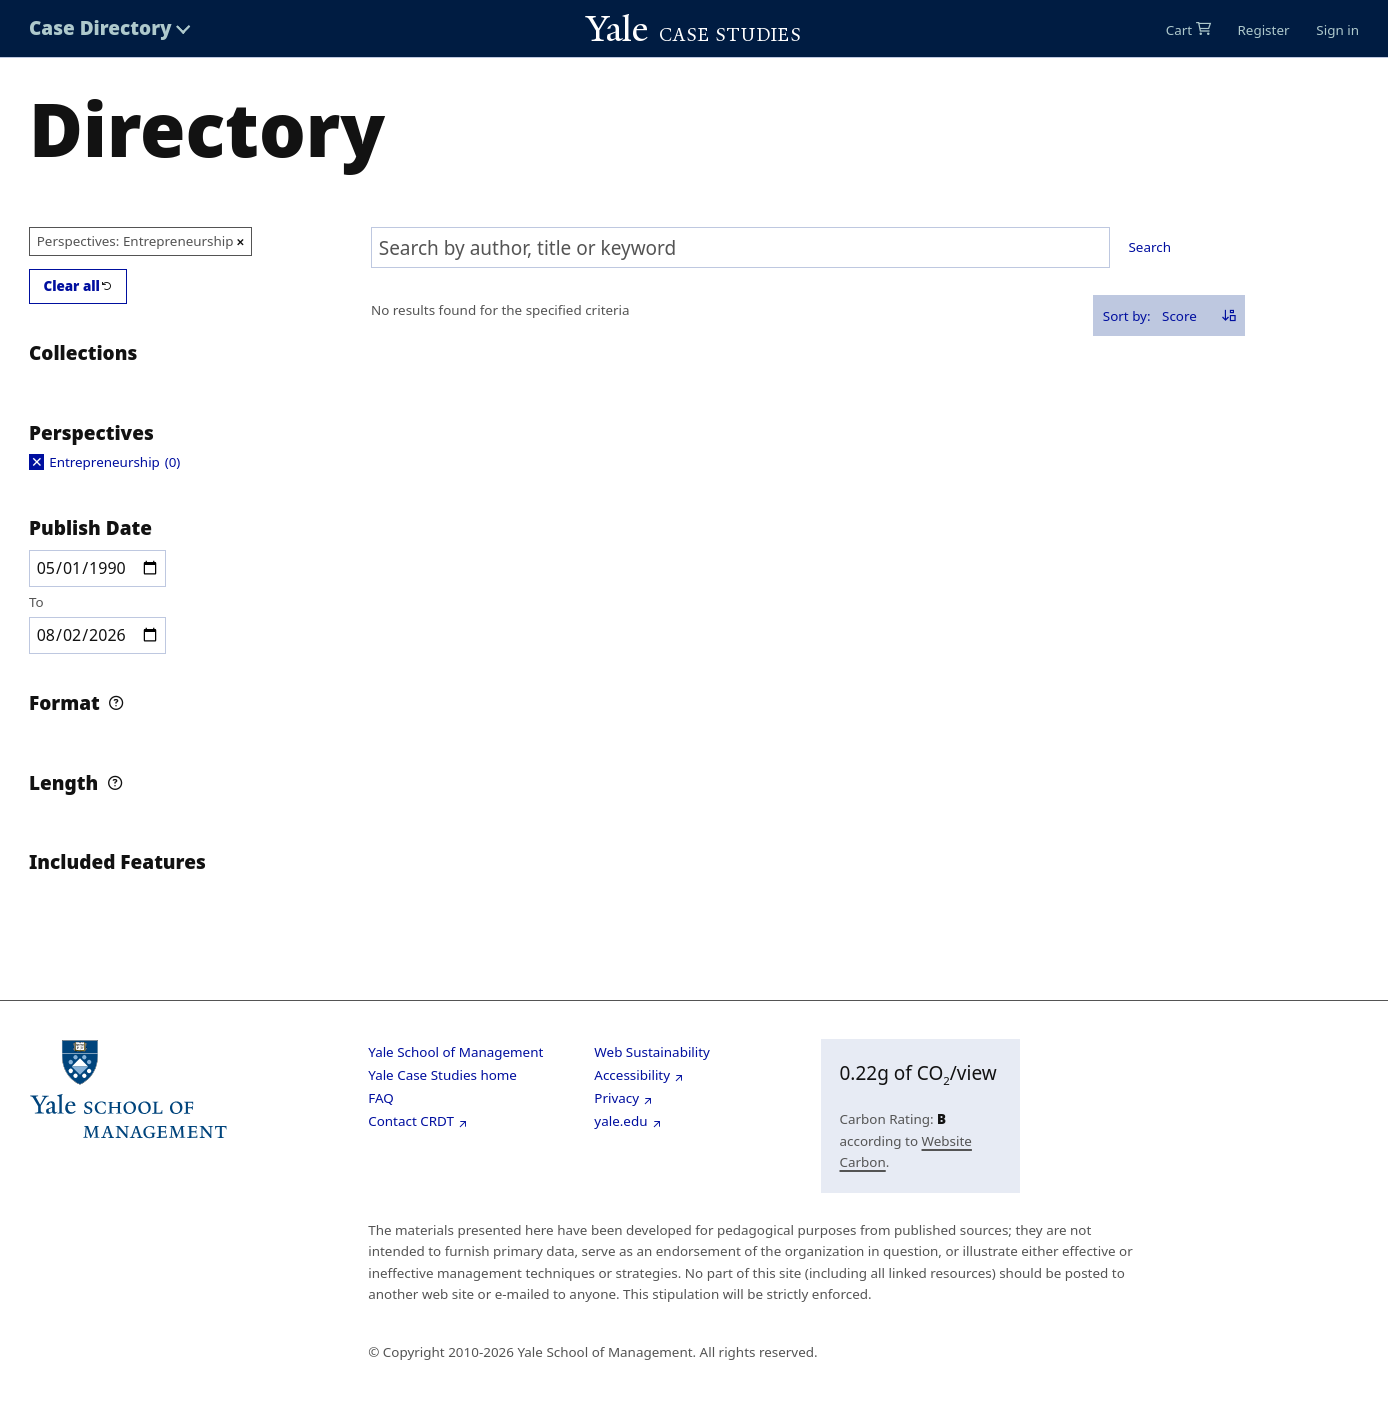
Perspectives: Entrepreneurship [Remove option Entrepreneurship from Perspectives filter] (135, 241)
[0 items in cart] (1188, 30)
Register (1263, 30)
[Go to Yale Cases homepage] (694, 29)
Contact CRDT (411, 1121)
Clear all (71, 286)
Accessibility (632, 1075)
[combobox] (740, 247)
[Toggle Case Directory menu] (110, 28)
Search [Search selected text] (1150, 247)
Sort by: (1127, 316)
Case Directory (100, 28)
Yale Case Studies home (442, 1075)
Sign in (1337, 30)
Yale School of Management (455, 1052)
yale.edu (620, 1121)
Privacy (616, 1098)
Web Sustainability (652, 1052)
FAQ (381, 1098)
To (36, 602)
